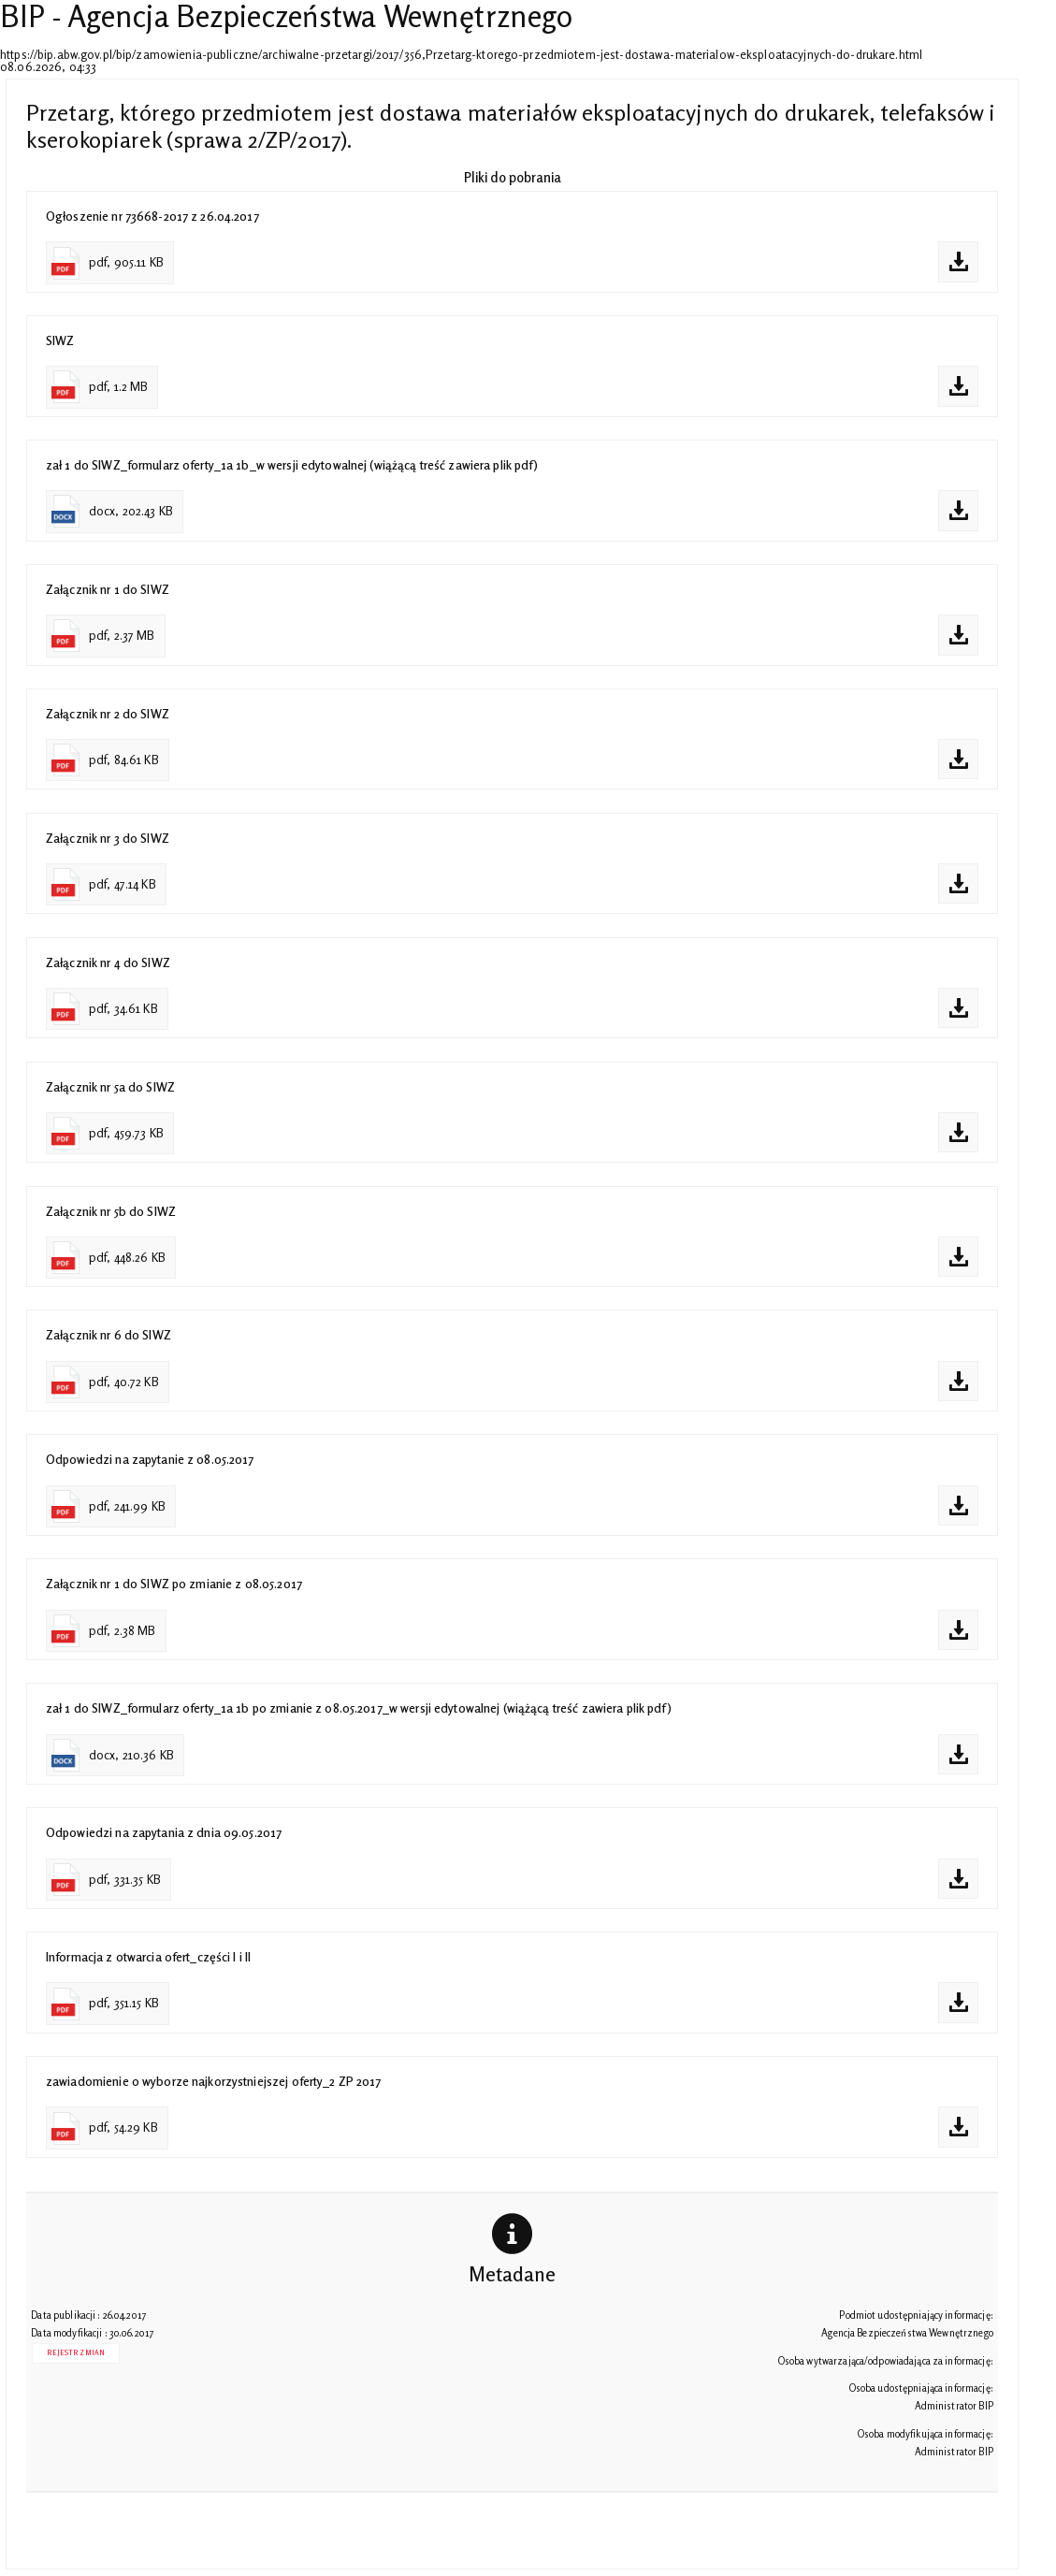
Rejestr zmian (76, 2353)
